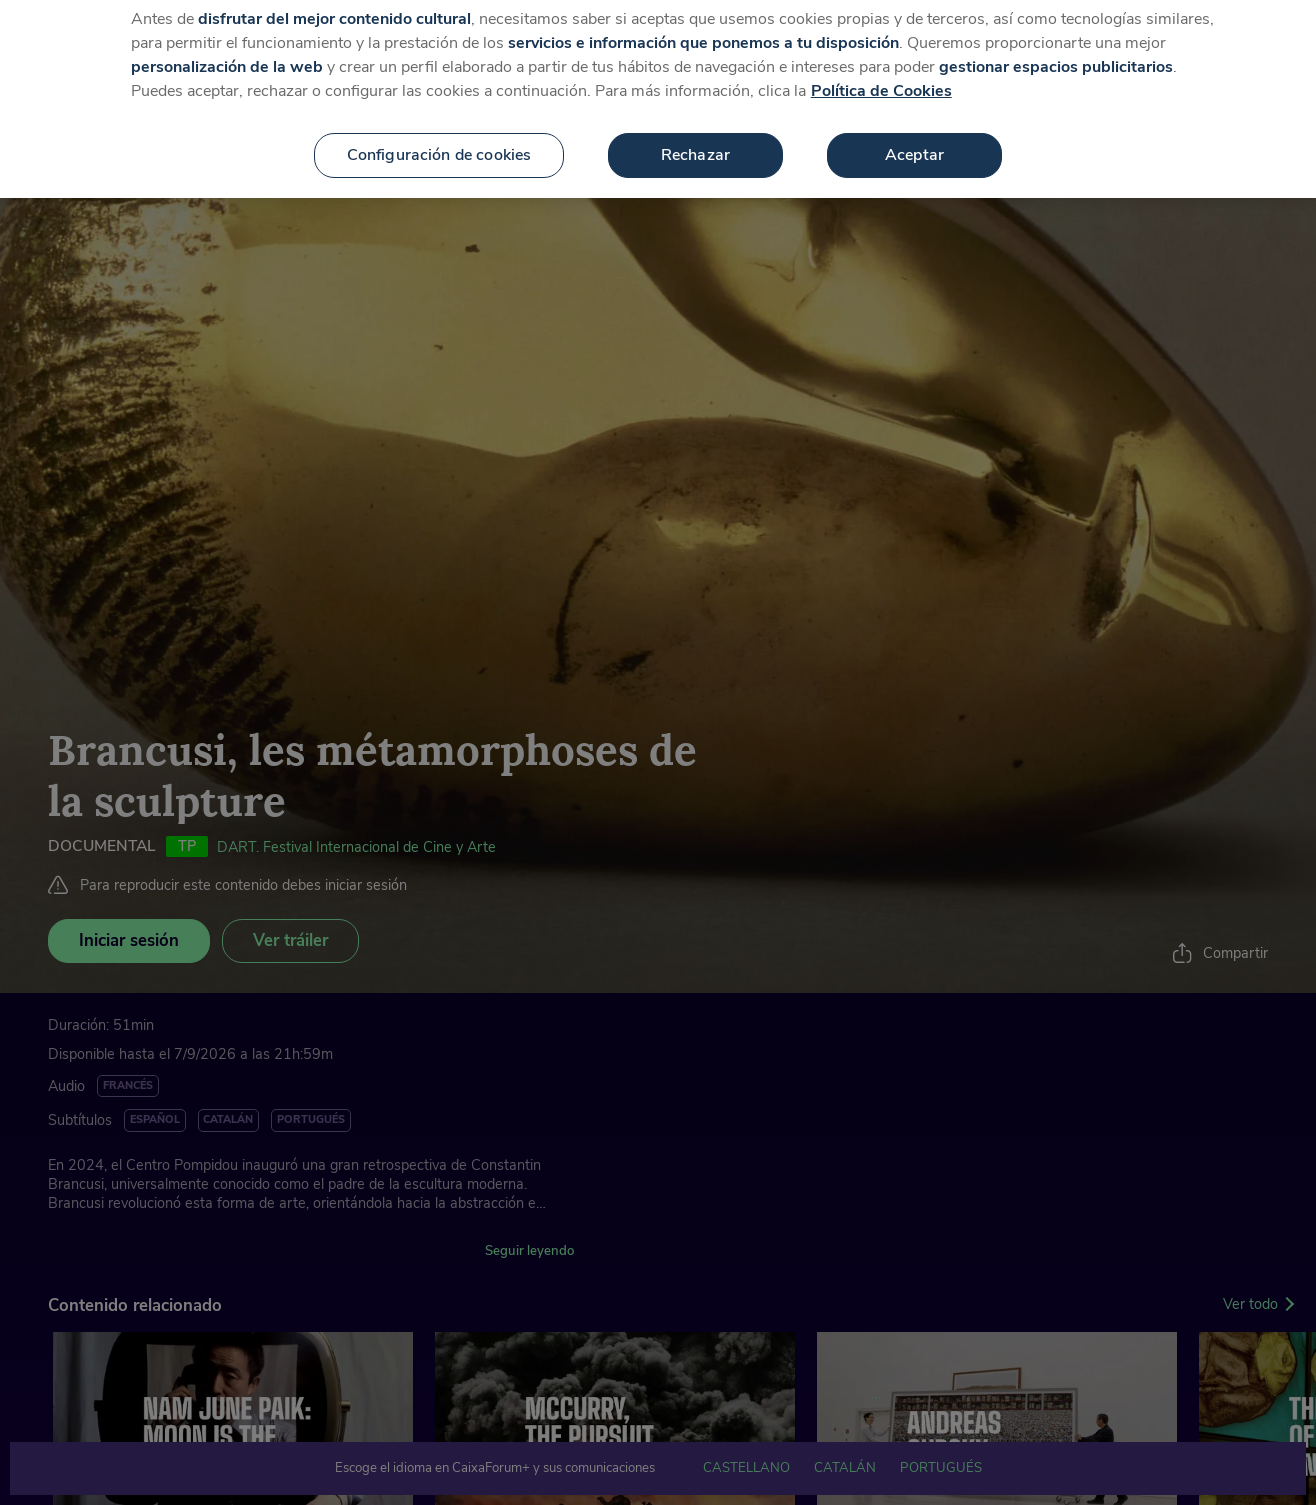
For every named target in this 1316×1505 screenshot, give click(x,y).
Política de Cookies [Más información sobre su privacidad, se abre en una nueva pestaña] (881, 69)
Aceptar (914, 133)
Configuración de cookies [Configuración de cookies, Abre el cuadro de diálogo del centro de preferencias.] (439, 133)
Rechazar (695, 133)
